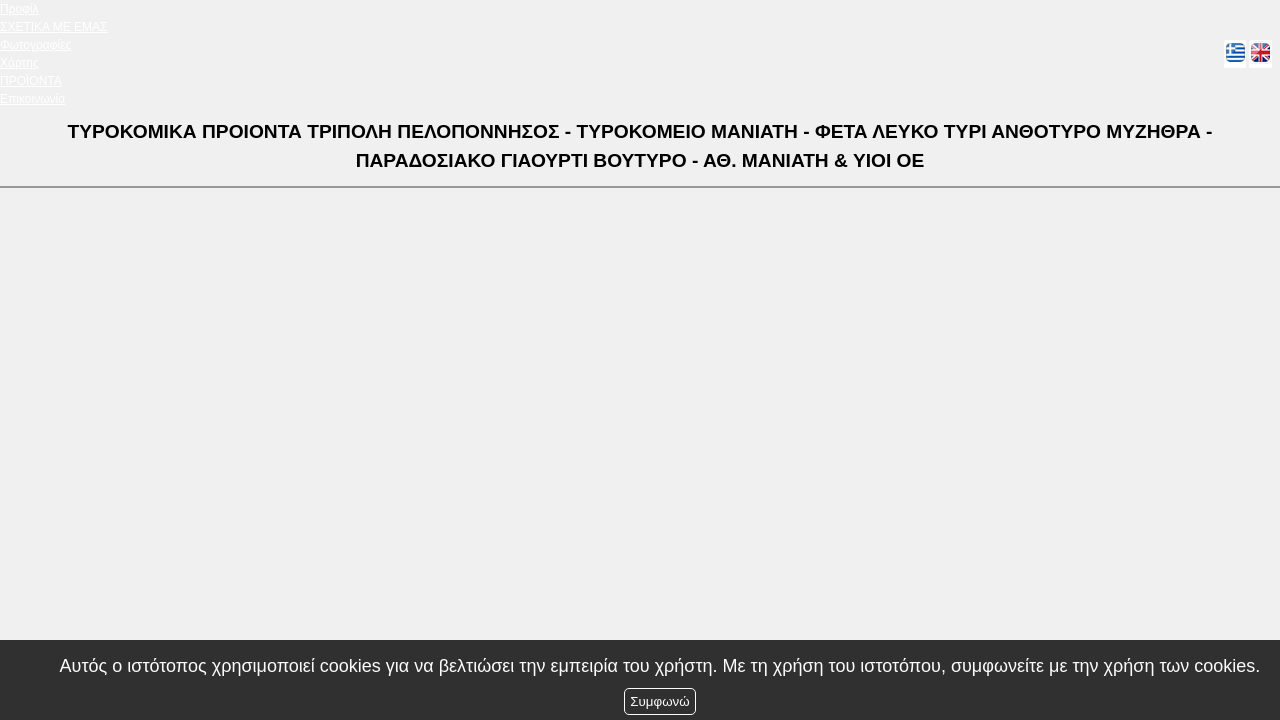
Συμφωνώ (659, 701)
